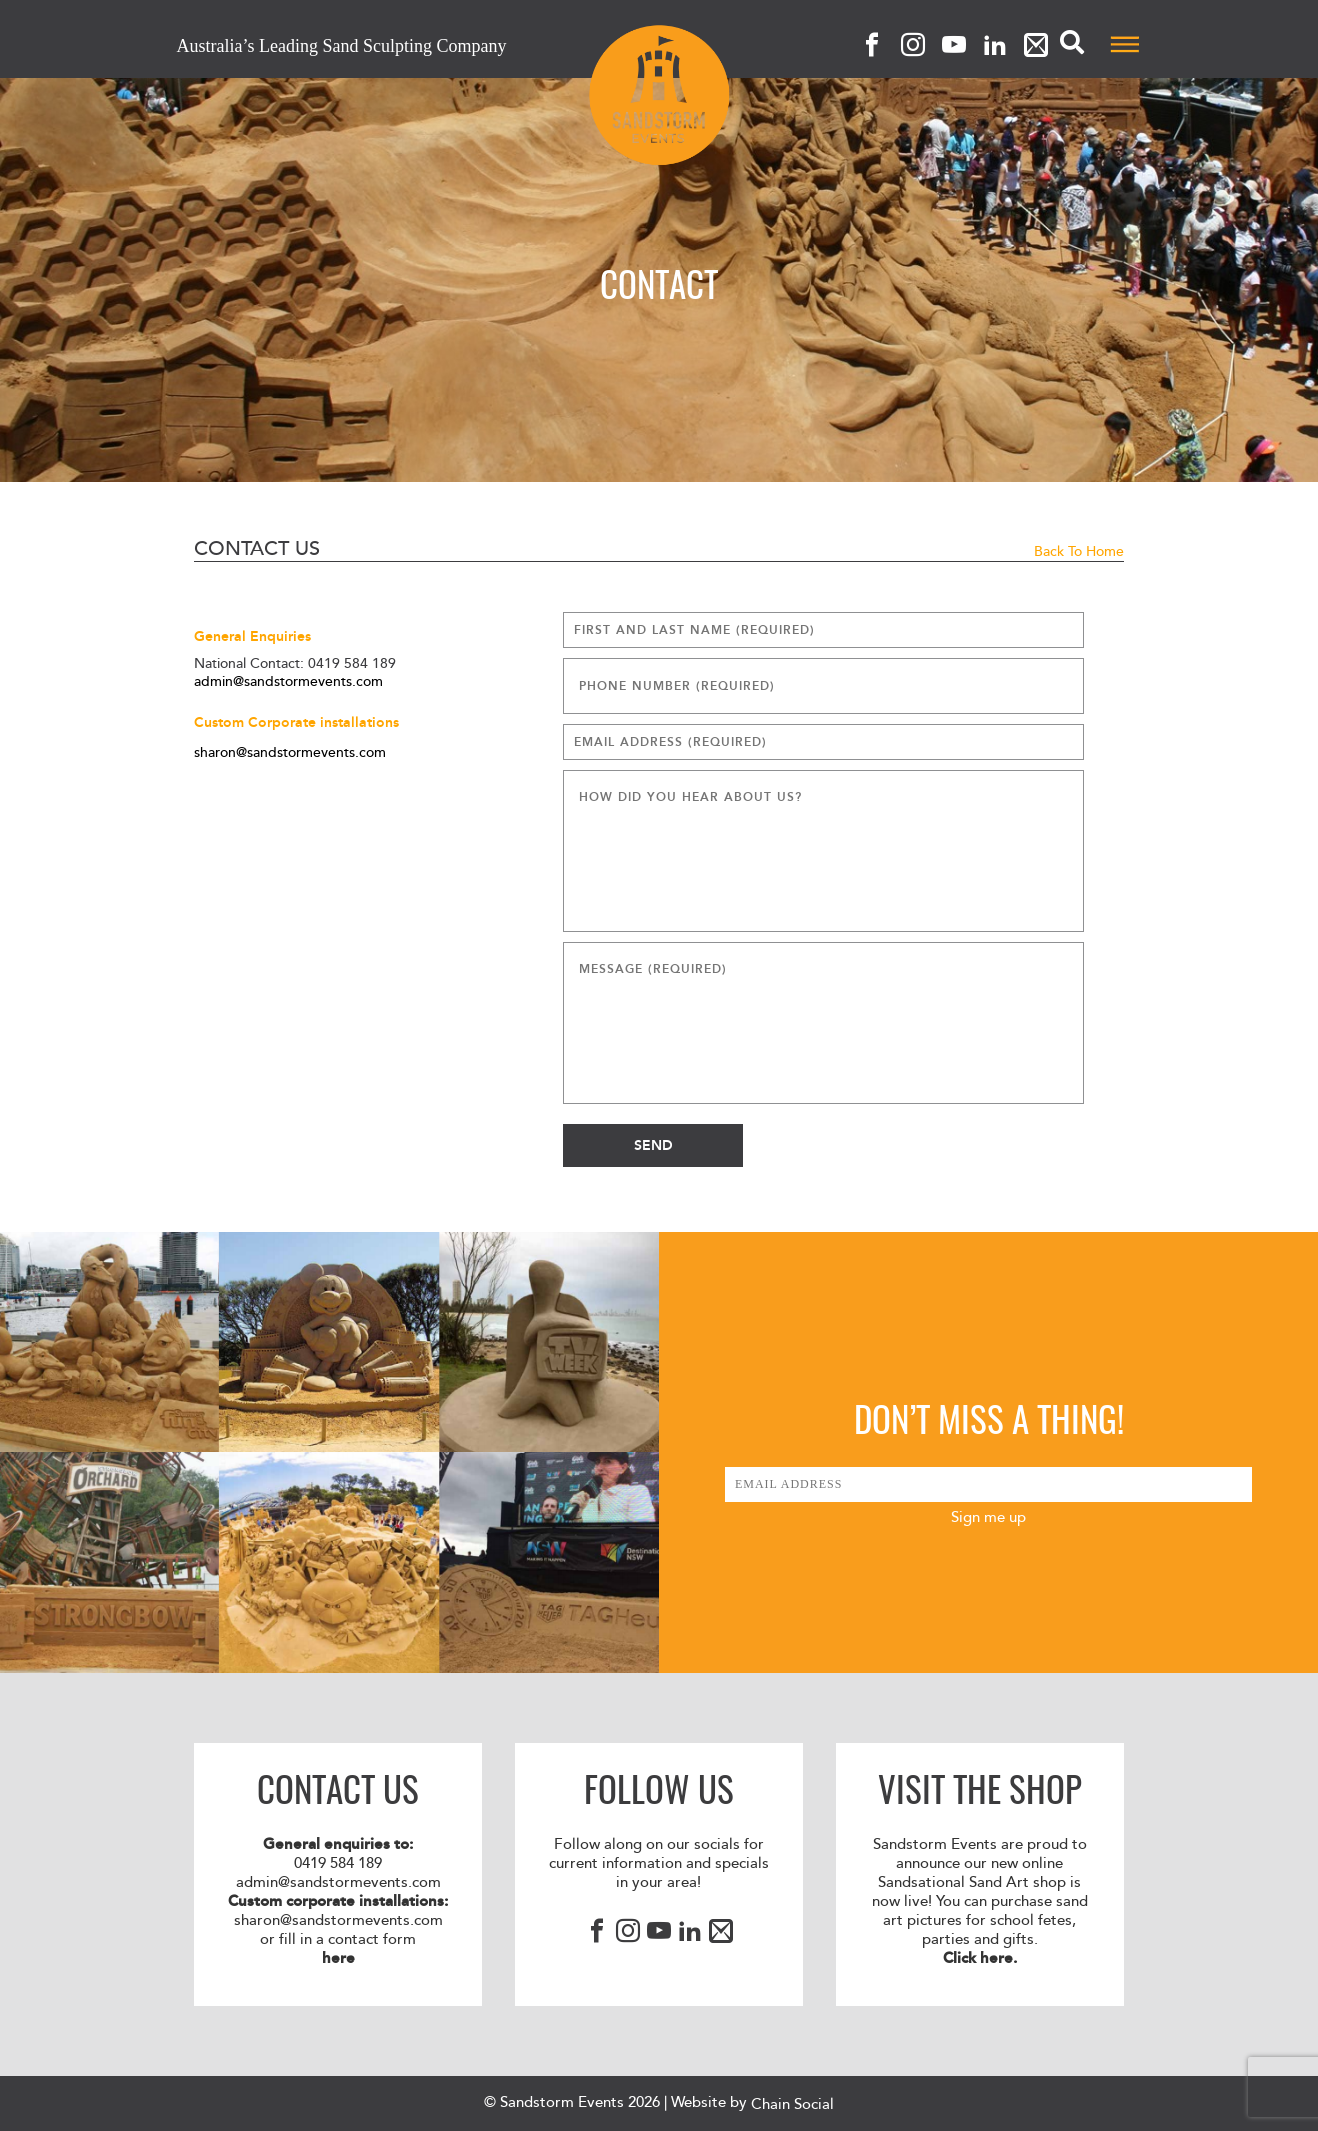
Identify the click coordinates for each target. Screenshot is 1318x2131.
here (338, 1958)
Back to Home (1079, 551)
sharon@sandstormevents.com (290, 753)
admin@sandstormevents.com (288, 682)
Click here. (980, 1958)
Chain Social (792, 2104)
